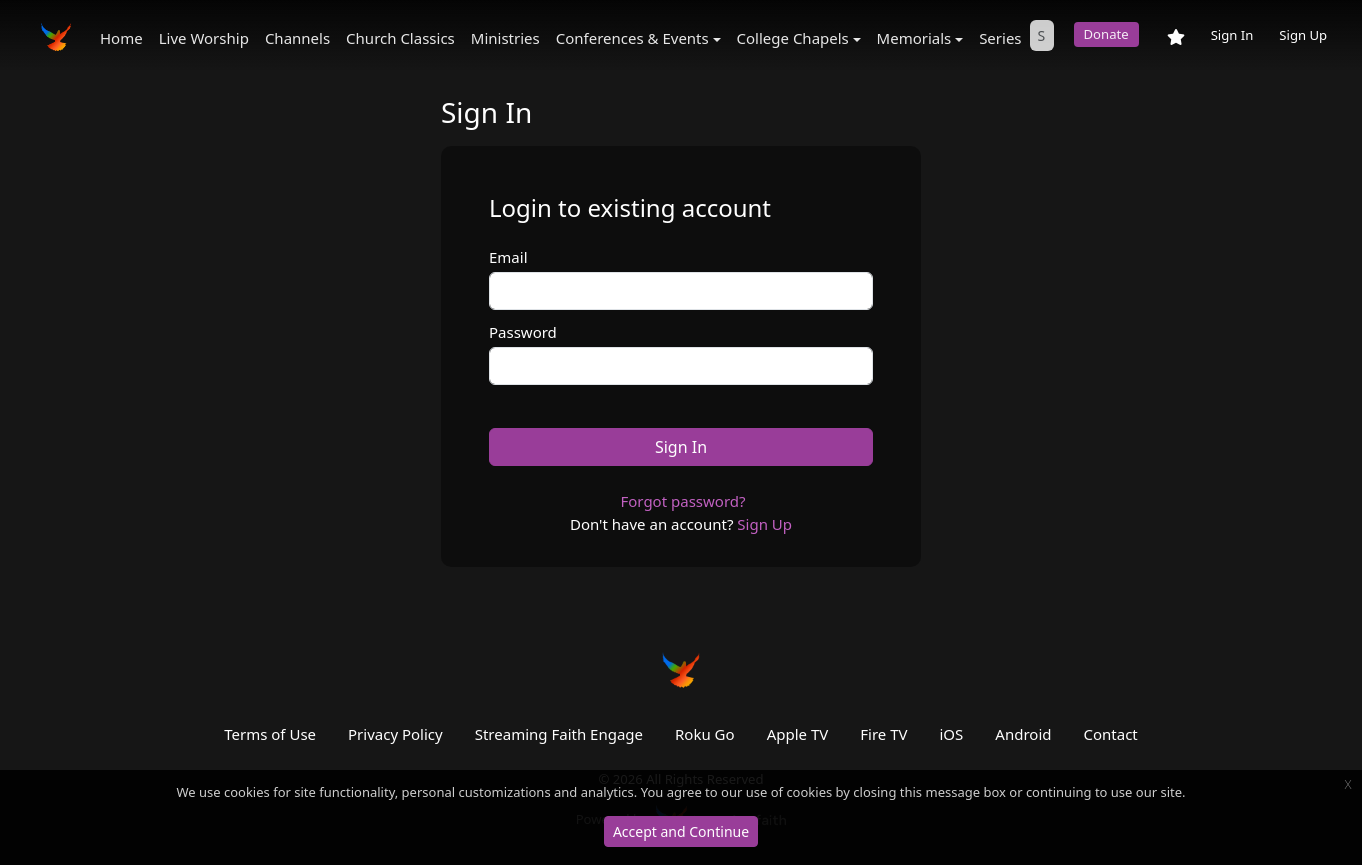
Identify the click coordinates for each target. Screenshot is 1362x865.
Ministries (505, 38)
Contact (1110, 734)
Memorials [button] (914, 38)
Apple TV (798, 734)
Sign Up (1303, 35)
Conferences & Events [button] (632, 38)
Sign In (1232, 35)
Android (1023, 734)
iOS (952, 734)
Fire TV (883, 734)
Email (508, 257)
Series (1000, 38)
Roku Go (705, 734)
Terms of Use (270, 734)
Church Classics (400, 38)
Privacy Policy (395, 734)
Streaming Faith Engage (559, 734)
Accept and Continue (681, 831)
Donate (1106, 34)
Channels (297, 38)
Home (121, 38)
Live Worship (204, 38)
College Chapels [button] (793, 38)
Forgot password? (682, 501)
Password (523, 332)
